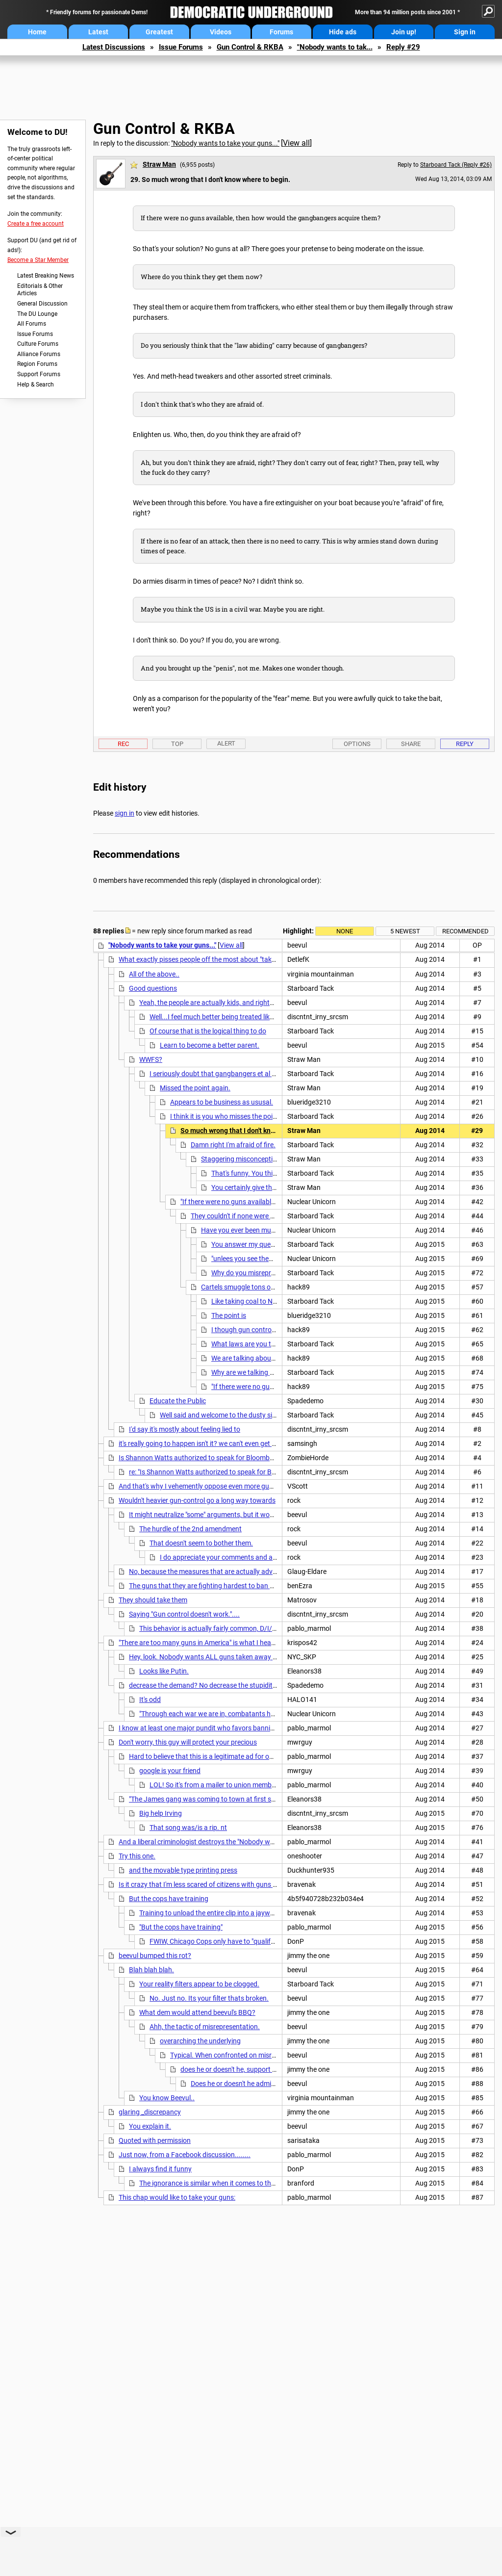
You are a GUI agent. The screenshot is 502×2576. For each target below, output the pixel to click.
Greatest (159, 32)
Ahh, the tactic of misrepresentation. (205, 2027)
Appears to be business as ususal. (221, 1102)
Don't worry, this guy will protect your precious (188, 1742)
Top (177, 743)
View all (296, 143)
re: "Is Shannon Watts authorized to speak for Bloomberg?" (217, 1472)
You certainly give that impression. (263, 1187)
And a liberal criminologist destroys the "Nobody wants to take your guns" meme (239, 1842)
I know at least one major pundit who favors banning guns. (208, 1728)
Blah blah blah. (151, 1970)
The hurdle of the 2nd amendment (190, 1529)
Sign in (465, 32)
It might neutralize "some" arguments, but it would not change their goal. (238, 1515)
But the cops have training (168, 1899)
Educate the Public (178, 1401)
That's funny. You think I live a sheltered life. (276, 1173)
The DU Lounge (37, 313)
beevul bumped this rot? (155, 1955)
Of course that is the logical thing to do (208, 1031)
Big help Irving (160, 1813)
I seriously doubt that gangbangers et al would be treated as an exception (261, 1074)
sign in (124, 813)
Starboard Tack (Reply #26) (456, 164)
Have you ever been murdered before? (258, 1230)
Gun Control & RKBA (250, 47)
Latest (98, 32)
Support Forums (38, 374)
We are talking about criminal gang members (278, 1358)
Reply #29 (403, 47)
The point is (228, 1315)
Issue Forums (181, 47)
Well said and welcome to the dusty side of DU (229, 1415)
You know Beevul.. (167, 2098)
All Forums (31, 323)
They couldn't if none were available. (245, 1216)
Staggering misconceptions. (243, 1159)
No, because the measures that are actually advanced (210, 1571)
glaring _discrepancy (150, 2112)
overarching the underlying (200, 2041)
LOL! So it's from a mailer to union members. (216, 1785)
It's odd (150, 1699)
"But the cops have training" (181, 1927)
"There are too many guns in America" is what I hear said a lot (210, 1643)
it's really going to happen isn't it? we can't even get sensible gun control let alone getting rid (255, 1443)
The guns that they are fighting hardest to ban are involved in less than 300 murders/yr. (260, 1586)
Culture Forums (37, 343)
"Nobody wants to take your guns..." (225, 143)
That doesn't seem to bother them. (201, 1543)
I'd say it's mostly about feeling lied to (184, 1429)
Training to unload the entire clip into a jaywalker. (212, 1913)
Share (411, 743)
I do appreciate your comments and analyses (228, 1557)
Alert (226, 743)
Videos (220, 32)
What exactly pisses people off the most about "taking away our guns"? (226, 959)
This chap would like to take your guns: (177, 2197)
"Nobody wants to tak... (335, 47)
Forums (281, 32)
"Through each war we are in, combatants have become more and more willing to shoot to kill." (281, 1714)
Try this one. (137, 1856)
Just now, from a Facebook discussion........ (185, 2155)
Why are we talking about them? (259, 1372)
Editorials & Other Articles (40, 290)
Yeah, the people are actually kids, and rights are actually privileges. (240, 1002)
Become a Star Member (38, 260)
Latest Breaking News (45, 275)
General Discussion (42, 303)
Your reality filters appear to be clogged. (199, 1984)
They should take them (153, 1600)
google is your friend (170, 1771)
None (344, 931)
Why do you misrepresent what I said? (268, 1273)
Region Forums (37, 364)
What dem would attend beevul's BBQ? (197, 2012)
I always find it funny (160, 2169)
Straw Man (159, 164)
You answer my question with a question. (273, 1244)
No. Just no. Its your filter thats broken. (209, 1998)
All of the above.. (154, 974)
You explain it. (150, 2126)
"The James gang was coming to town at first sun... (207, 1799)
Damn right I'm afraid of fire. (233, 1145)
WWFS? (150, 1059)
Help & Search (35, 384)
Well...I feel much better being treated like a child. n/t (228, 1017)
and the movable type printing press (183, 1870)
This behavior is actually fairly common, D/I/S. (208, 1628)
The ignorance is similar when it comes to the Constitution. (227, 2183)
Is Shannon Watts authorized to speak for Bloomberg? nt (205, 1458)
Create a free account (35, 223)
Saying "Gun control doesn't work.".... (184, 1614)
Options (357, 743)
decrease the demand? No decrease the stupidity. (203, 1685)
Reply (465, 743)
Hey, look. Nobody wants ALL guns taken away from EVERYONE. (227, 1657)
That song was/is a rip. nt (188, 1827)
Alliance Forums (38, 354)
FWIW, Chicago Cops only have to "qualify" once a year (231, 1941)
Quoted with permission (155, 2140)
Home (37, 32)
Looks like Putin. (164, 1671)
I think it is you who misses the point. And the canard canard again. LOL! (279, 1116)
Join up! (403, 32)
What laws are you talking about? (261, 1344)
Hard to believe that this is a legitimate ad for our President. (218, 1756)
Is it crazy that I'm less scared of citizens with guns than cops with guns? (228, 1884)
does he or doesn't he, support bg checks (241, 2069)
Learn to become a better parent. (209, 1045)
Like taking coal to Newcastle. (256, 1301)
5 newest (405, 931)
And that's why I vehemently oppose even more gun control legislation (223, 1486)
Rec (123, 743)
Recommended (465, 931)
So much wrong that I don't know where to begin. (254, 1130)
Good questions (153, 988)
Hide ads (342, 32)
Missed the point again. (195, 1088)
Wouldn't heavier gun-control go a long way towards (197, 1500)
